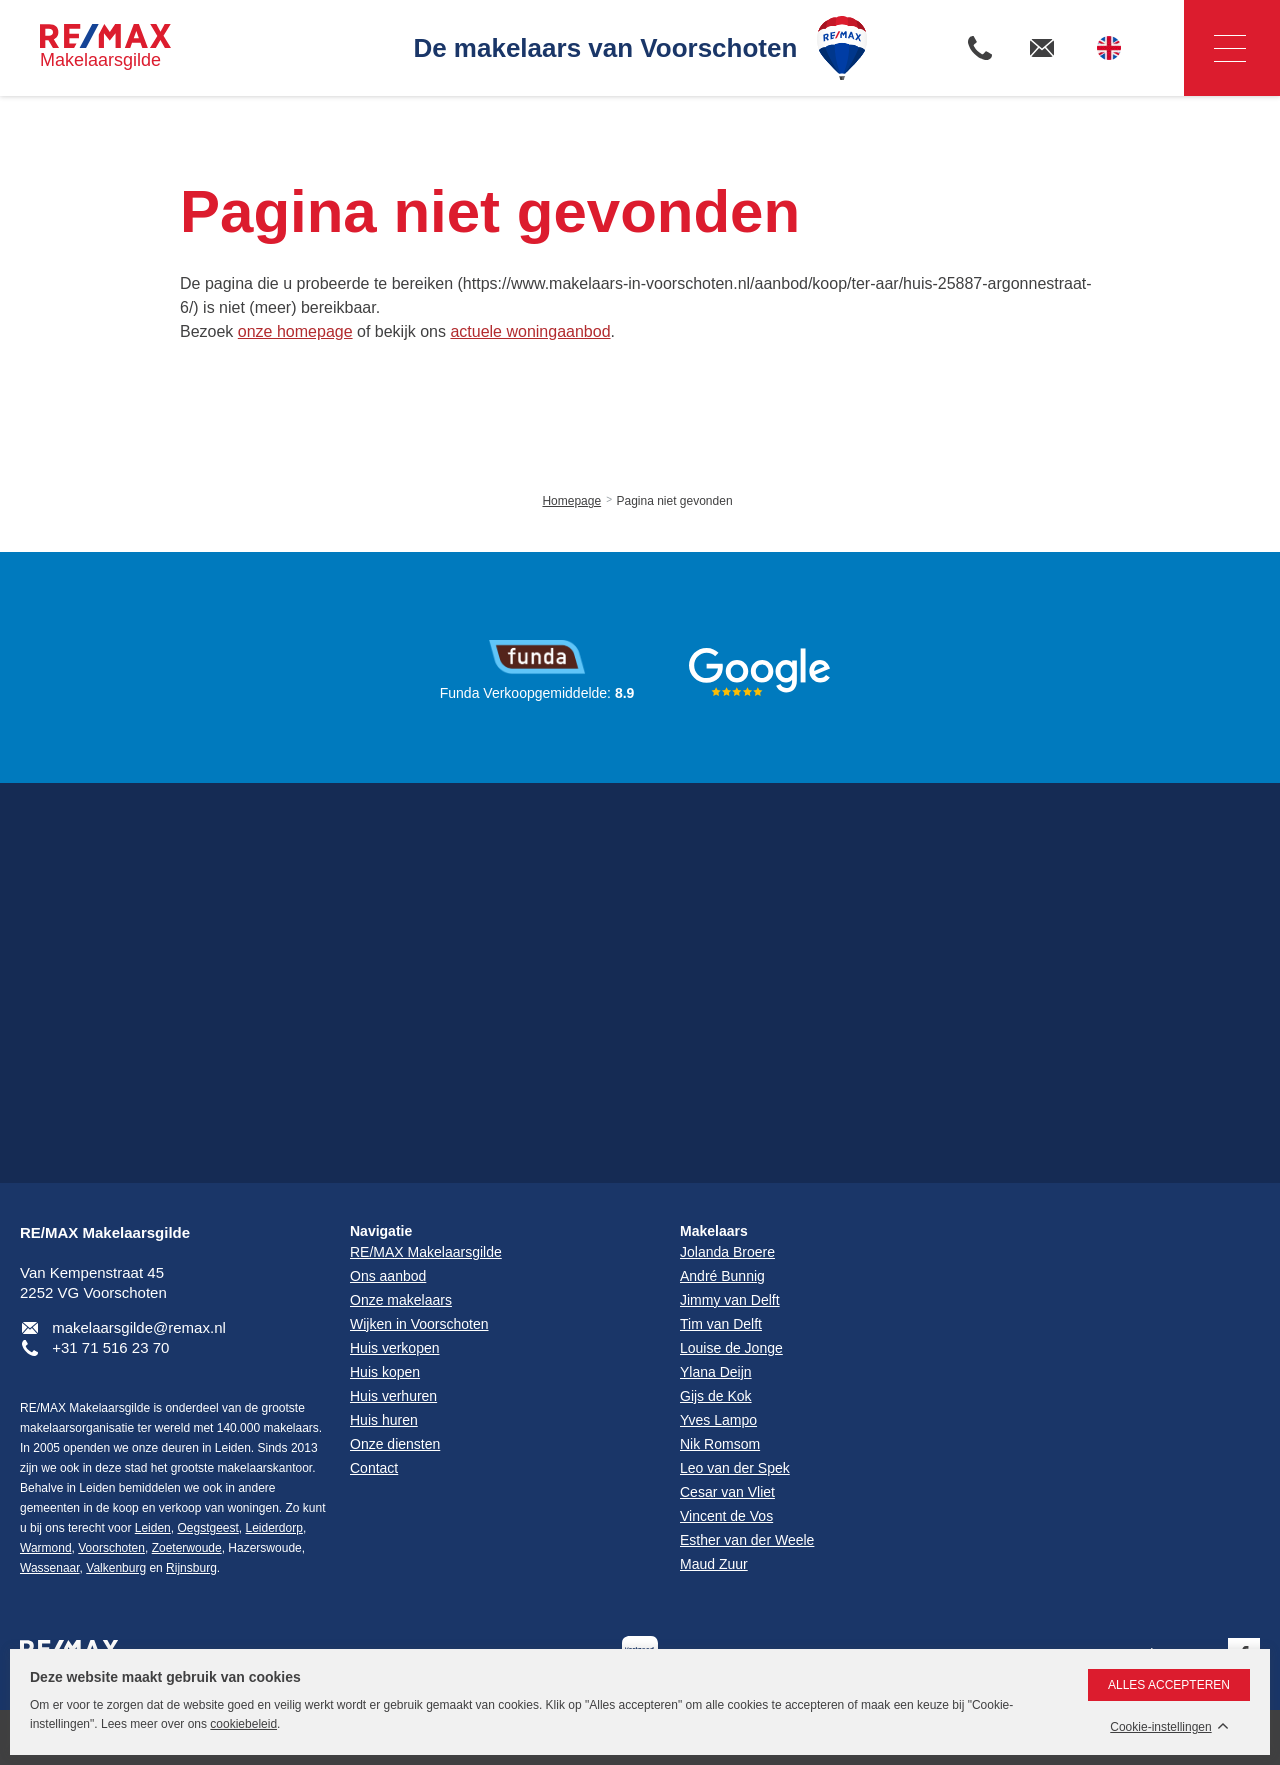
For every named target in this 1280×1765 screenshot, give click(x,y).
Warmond (46, 1548)
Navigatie (1215, 48)
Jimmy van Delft (730, 1300)
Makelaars (714, 1231)
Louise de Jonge (731, 1348)
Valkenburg (116, 1568)
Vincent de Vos (726, 1516)
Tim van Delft (721, 1324)
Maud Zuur (714, 1564)
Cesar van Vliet (727, 1492)
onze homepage (295, 331)
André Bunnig (722, 1276)
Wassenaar (50, 1568)
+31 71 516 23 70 (110, 1347)
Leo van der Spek (735, 1468)
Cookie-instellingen (1160, 1727)
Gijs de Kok (716, 1396)
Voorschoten (111, 1548)
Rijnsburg (191, 1568)
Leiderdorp (274, 1528)
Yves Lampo (718, 1420)
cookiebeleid (243, 1724)
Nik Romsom (720, 1444)
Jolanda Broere (727, 1252)
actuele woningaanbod (530, 331)
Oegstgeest (207, 1528)
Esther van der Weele (747, 1540)
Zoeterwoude (187, 1548)
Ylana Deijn (716, 1372)
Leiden (153, 1528)
